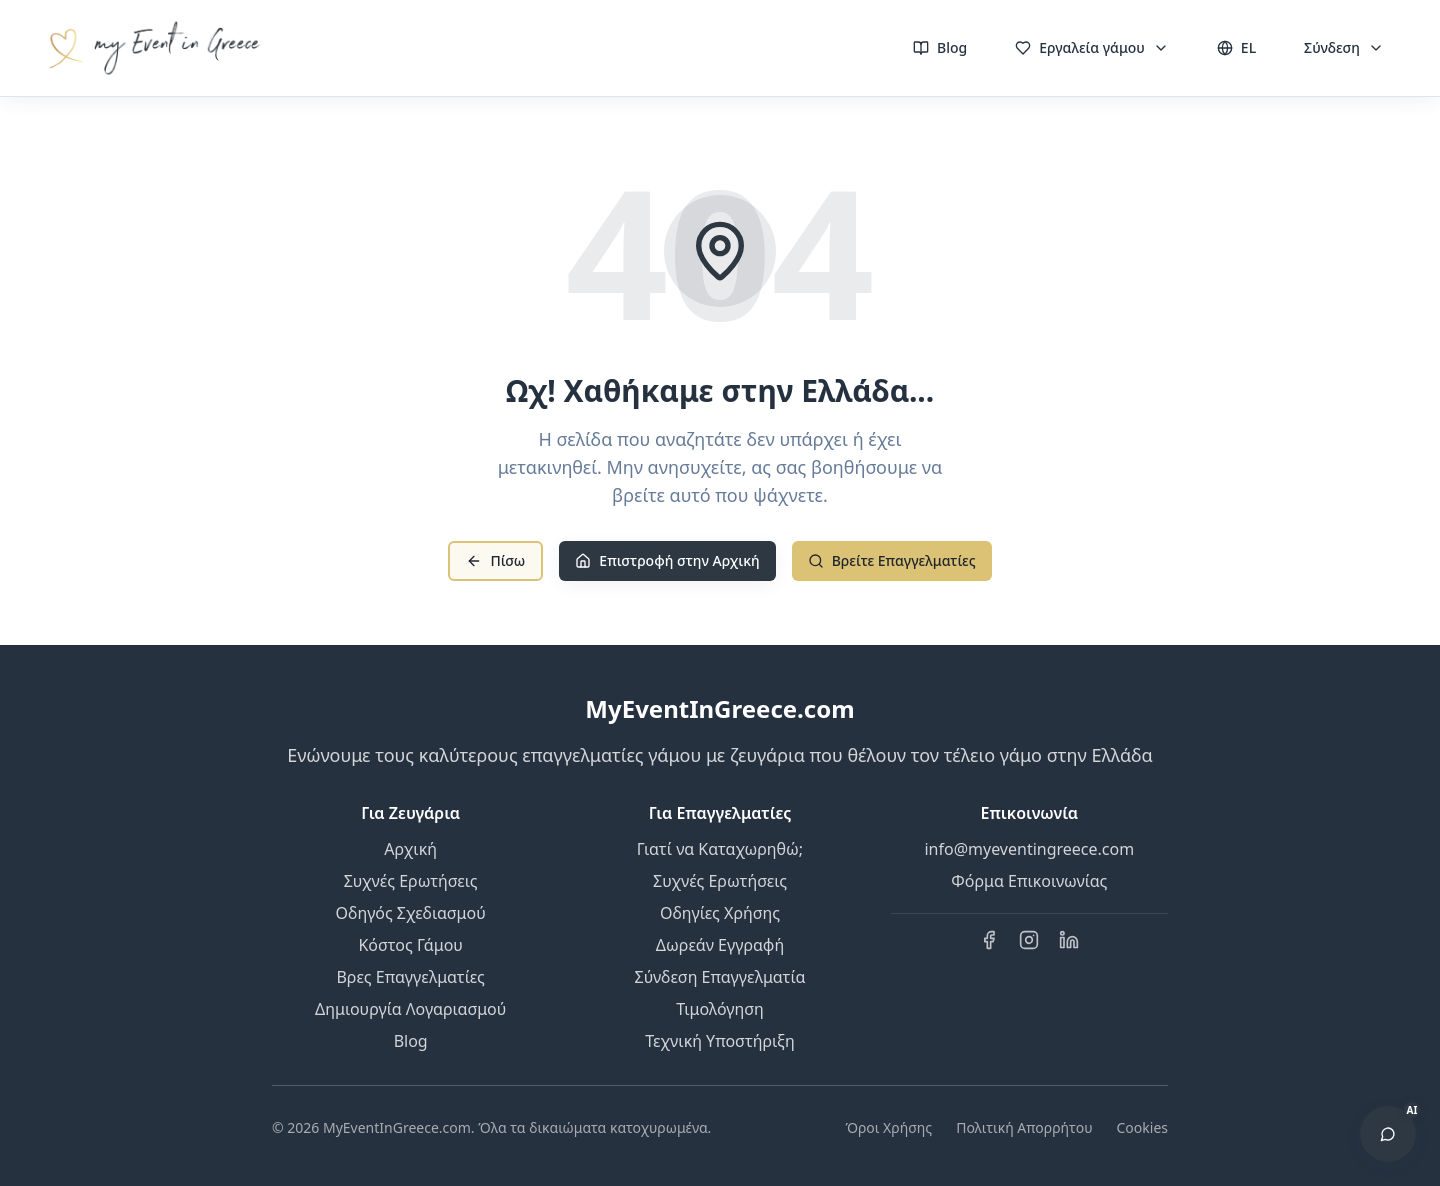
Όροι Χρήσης (888, 1127)
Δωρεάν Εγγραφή (720, 945)
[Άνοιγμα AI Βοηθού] (1388, 1134)
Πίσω (495, 560)
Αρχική (410, 849)
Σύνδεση (1344, 47)
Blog (940, 47)
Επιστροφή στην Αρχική (667, 560)
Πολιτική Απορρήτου (1024, 1127)
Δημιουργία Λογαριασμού (410, 1009)
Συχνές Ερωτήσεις (411, 881)
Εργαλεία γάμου (1092, 47)
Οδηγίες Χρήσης (720, 913)
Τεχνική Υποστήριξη (719, 1041)
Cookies (1142, 1127)
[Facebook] (989, 940)
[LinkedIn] (1069, 940)
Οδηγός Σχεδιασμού (411, 913)
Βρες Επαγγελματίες (410, 977)
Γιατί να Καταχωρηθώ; (720, 849)
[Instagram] (1029, 940)
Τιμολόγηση (720, 1009)
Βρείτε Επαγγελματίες (892, 560)
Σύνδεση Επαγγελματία (720, 977)
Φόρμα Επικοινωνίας (1029, 881)
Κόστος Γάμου (410, 945)
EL (1236, 47)
